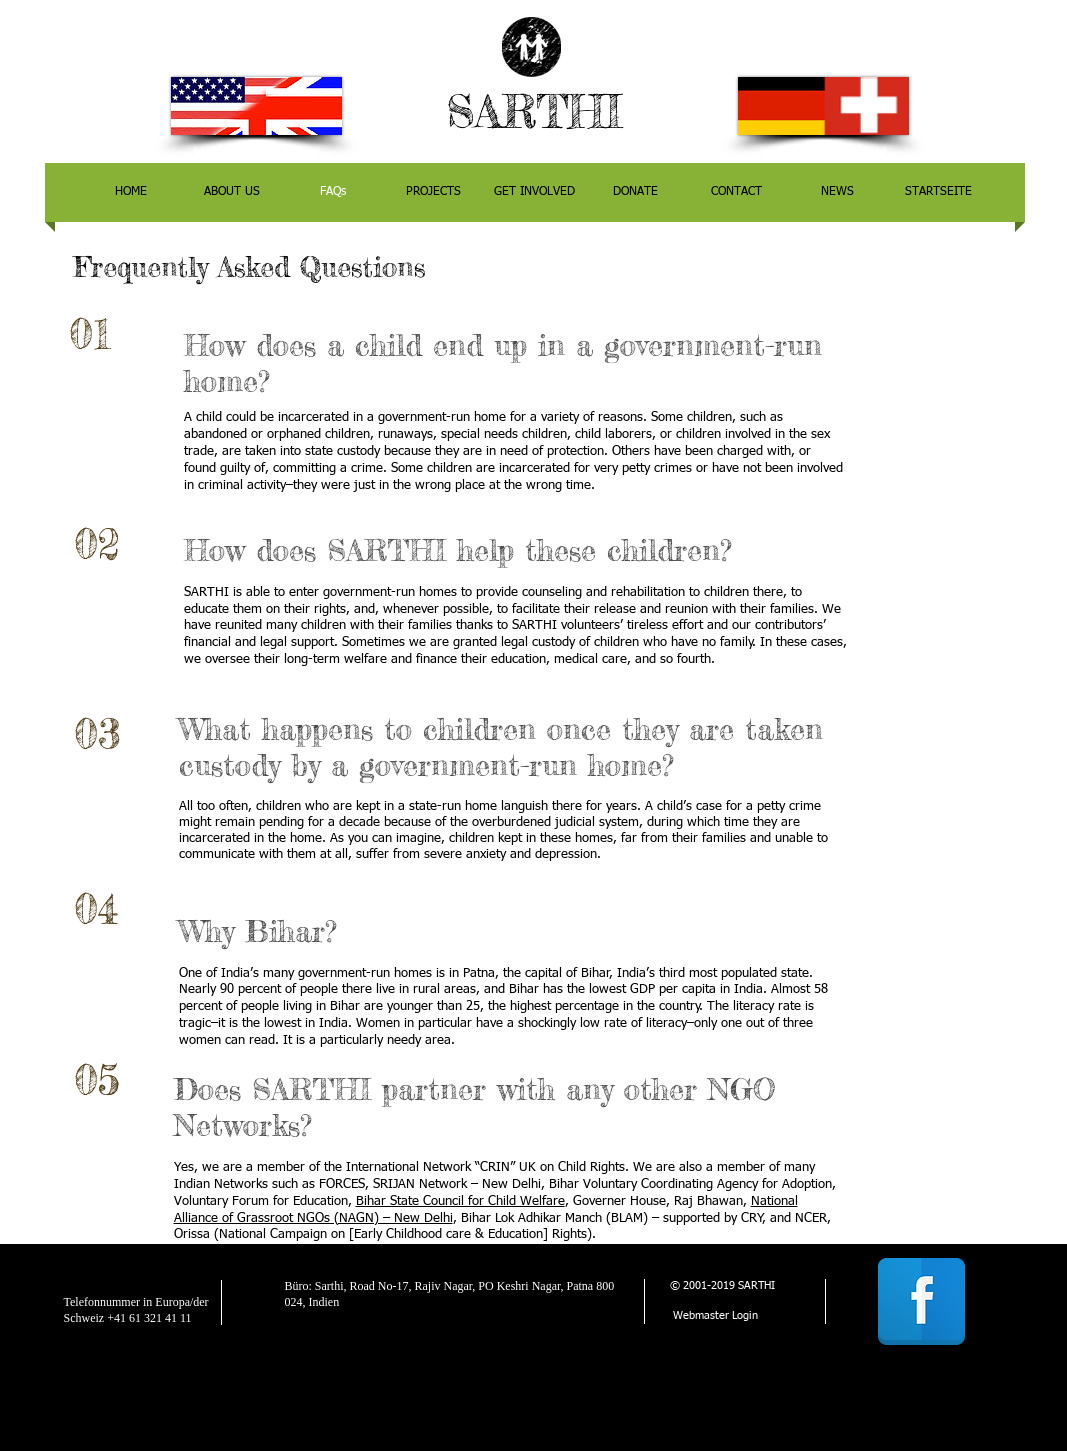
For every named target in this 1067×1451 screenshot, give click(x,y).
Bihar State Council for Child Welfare (460, 1201)
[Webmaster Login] (715, 1316)
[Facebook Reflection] (921, 1301)
